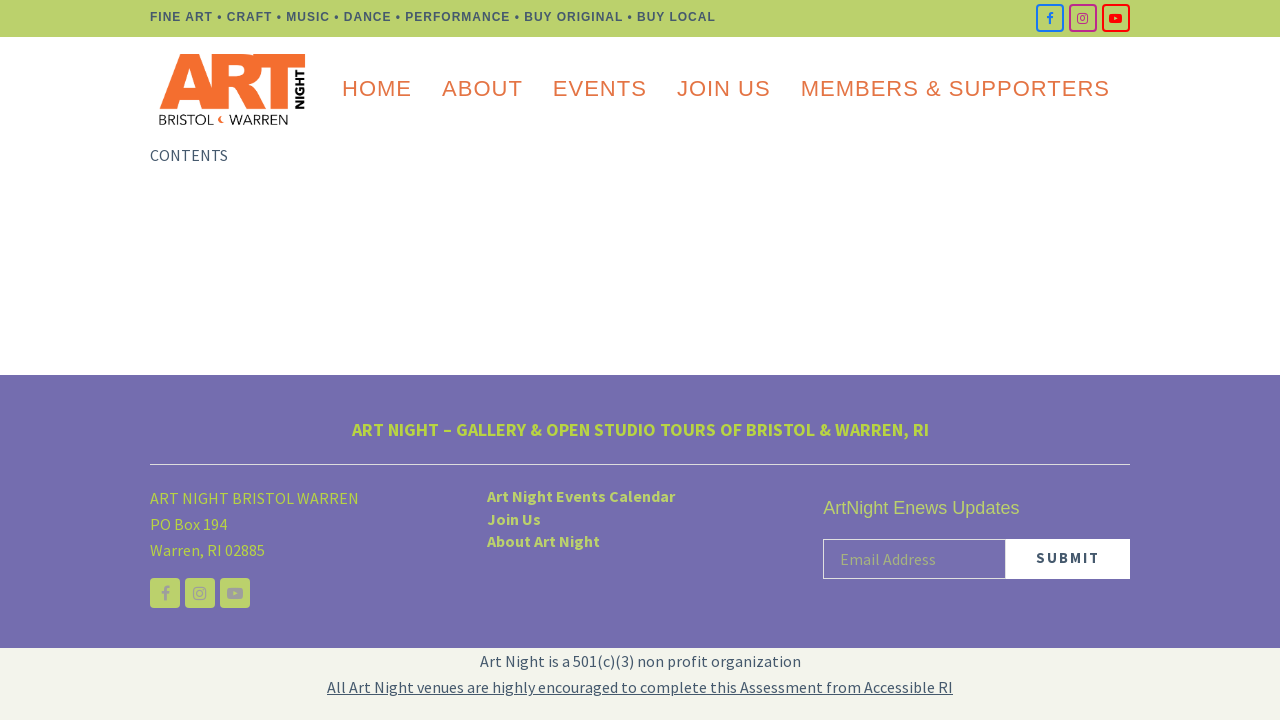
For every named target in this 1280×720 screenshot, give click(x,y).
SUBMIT (1068, 557)
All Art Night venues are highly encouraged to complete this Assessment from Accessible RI (640, 687)
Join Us (514, 519)
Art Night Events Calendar (581, 496)
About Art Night (543, 541)
